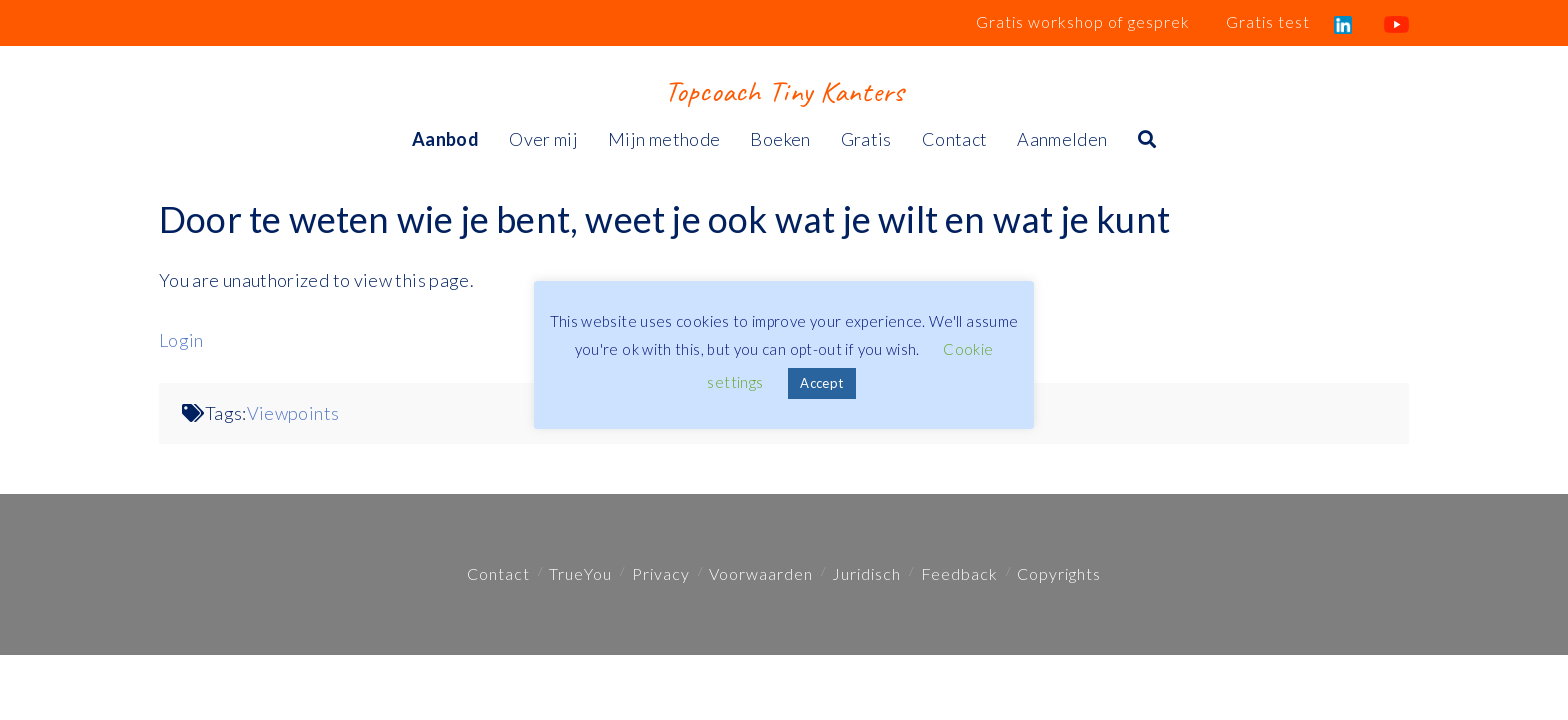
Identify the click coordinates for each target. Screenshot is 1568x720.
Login (181, 340)
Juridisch (866, 573)
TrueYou (580, 573)
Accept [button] (821, 383)
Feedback (959, 573)
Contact (498, 573)
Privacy (661, 573)
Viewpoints (293, 413)
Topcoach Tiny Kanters (783, 91)
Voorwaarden (761, 573)
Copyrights (1059, 573)
